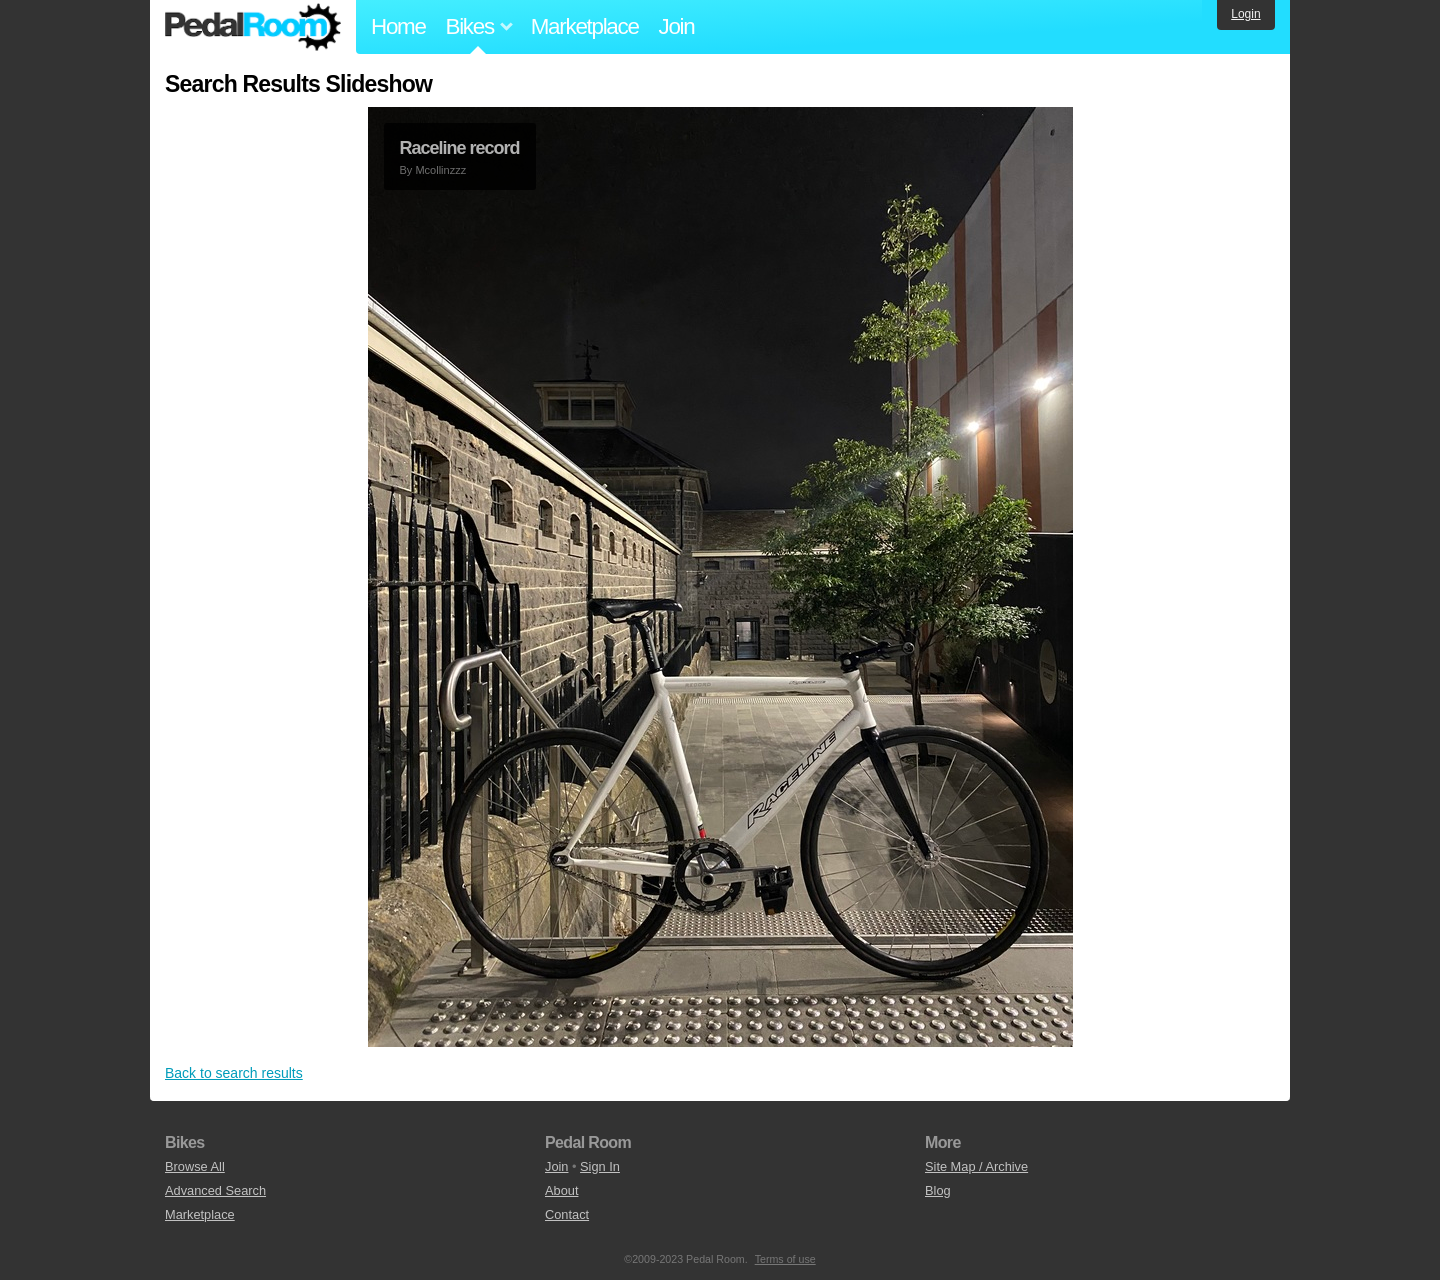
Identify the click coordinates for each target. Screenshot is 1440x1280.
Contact (567, 1214)
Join (677, 26)
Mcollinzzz (440, 170)
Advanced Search (215, 1190)
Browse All (195, 1166)
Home (398, 26)
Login (1245, 14)
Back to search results (234, 1073)
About (561, 1190)
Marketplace (585, 26)
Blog (938, 1190)
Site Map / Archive (976, 1166)
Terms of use (785, 1259)
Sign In (600, 1166)
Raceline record (460, 148)
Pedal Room (253, 27)
